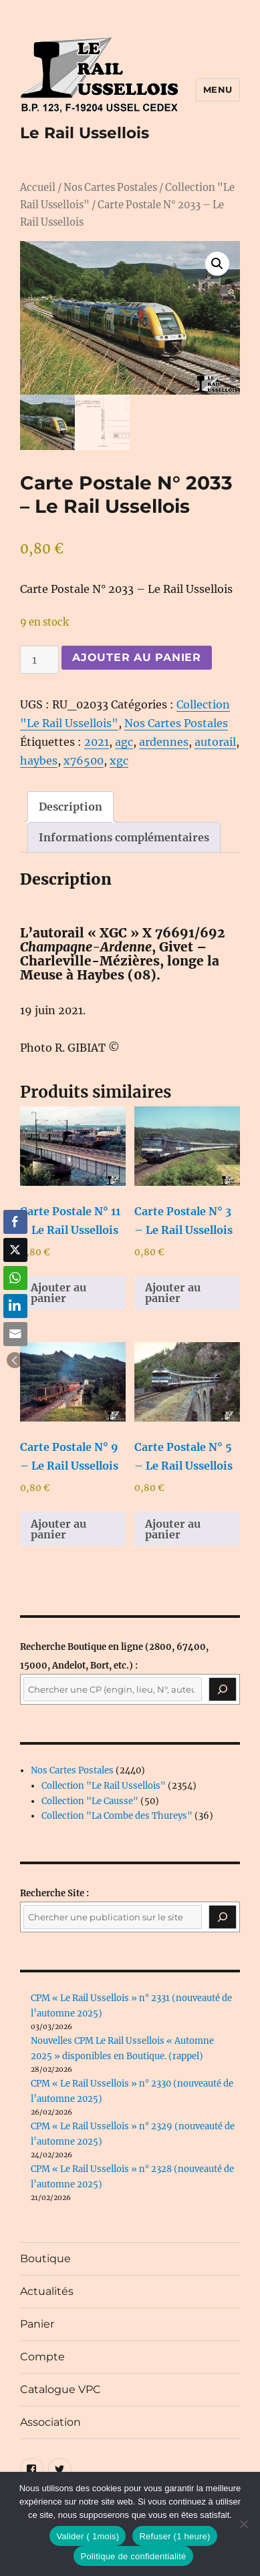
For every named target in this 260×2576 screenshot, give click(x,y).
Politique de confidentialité (133, 2556)
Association (50, 2422)
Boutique (45, 2258)
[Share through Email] (15, 1334)
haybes (38, 760)
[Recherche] (223, 1690)
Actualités (47, 2291)
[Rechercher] (223, 1917)
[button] (217, 264)
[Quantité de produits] (39, 660)
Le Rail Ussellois (84, 133)
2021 (96, 741)
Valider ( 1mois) (87, 2536)
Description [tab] (70, 806)
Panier (37, 2324)
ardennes (163, 741)
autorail (215, 741)
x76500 (83, 760)
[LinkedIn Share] (15, 1306)
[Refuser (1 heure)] (243, 2524)
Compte (42, 2356)
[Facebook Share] (15, 1222)
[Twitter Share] (15, 1250)
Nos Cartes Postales (110, 188)
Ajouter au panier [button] (58, 1293)
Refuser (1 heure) (174, 2536)
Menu (218, 89)
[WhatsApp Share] (15, 1278)
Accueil (37, 188)
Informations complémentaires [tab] (124, 837)
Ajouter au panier (136, 657)
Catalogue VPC (60, 2389)
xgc (119, 760)
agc (124, 741)
